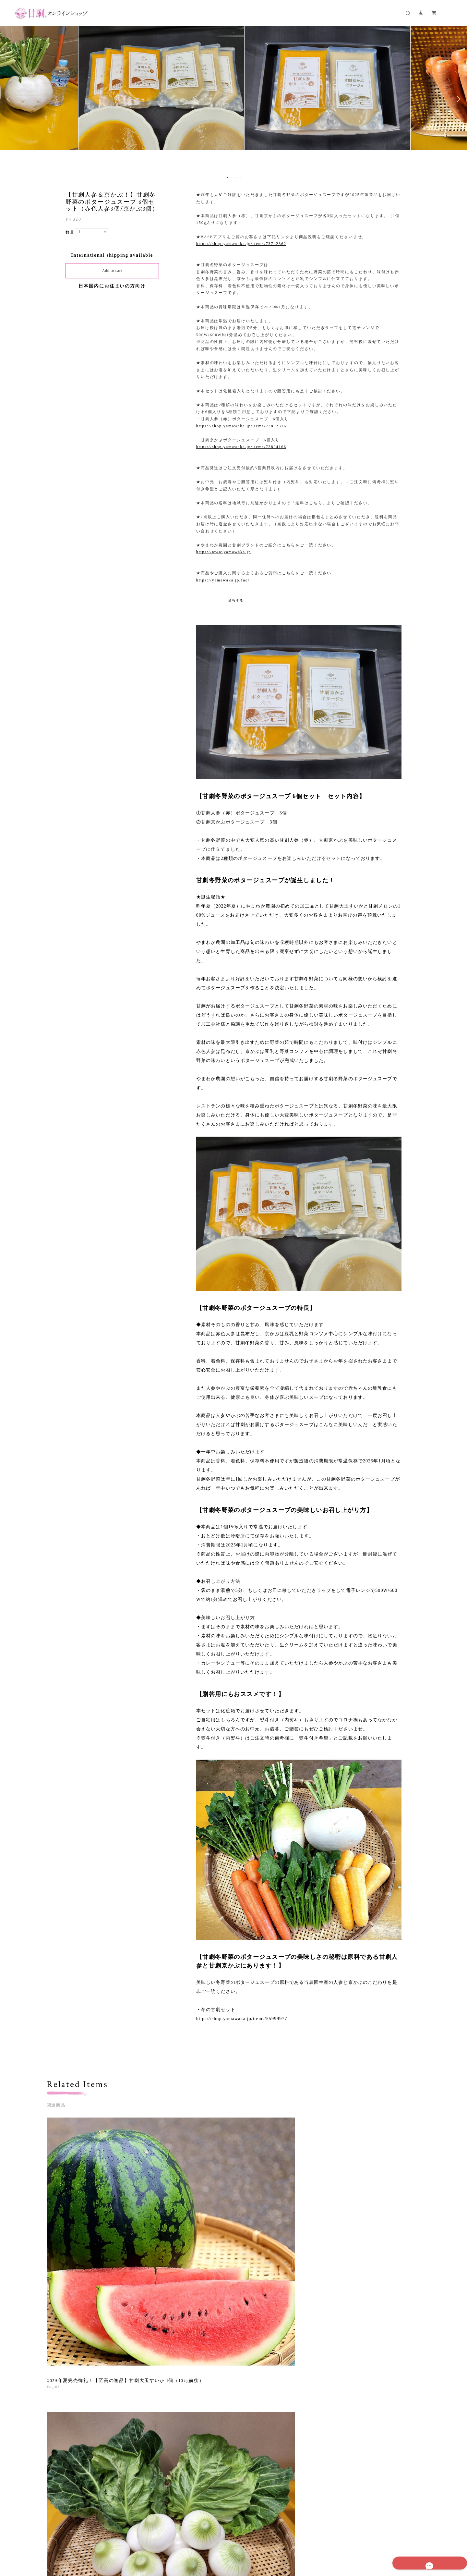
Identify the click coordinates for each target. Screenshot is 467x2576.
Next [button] (457, 99)
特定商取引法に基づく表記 (181, 2537)
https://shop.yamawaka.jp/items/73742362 (241, 243)
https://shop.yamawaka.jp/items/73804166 (241, 447)
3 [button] (236, 177)
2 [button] (232, 177)
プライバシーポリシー (131, 2537)
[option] (233, 99)
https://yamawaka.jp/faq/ (223, 580)
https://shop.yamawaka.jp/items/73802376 (241, 426)
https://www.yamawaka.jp (223, 552)
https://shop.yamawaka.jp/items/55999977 (241, 2018)
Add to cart (112, 270)
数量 (70, 232)
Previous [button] (9, 99)
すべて (67, 2303)
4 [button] (240, 177)
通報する (236, 600)
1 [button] (227, 177)
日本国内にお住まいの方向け (112, 286)
